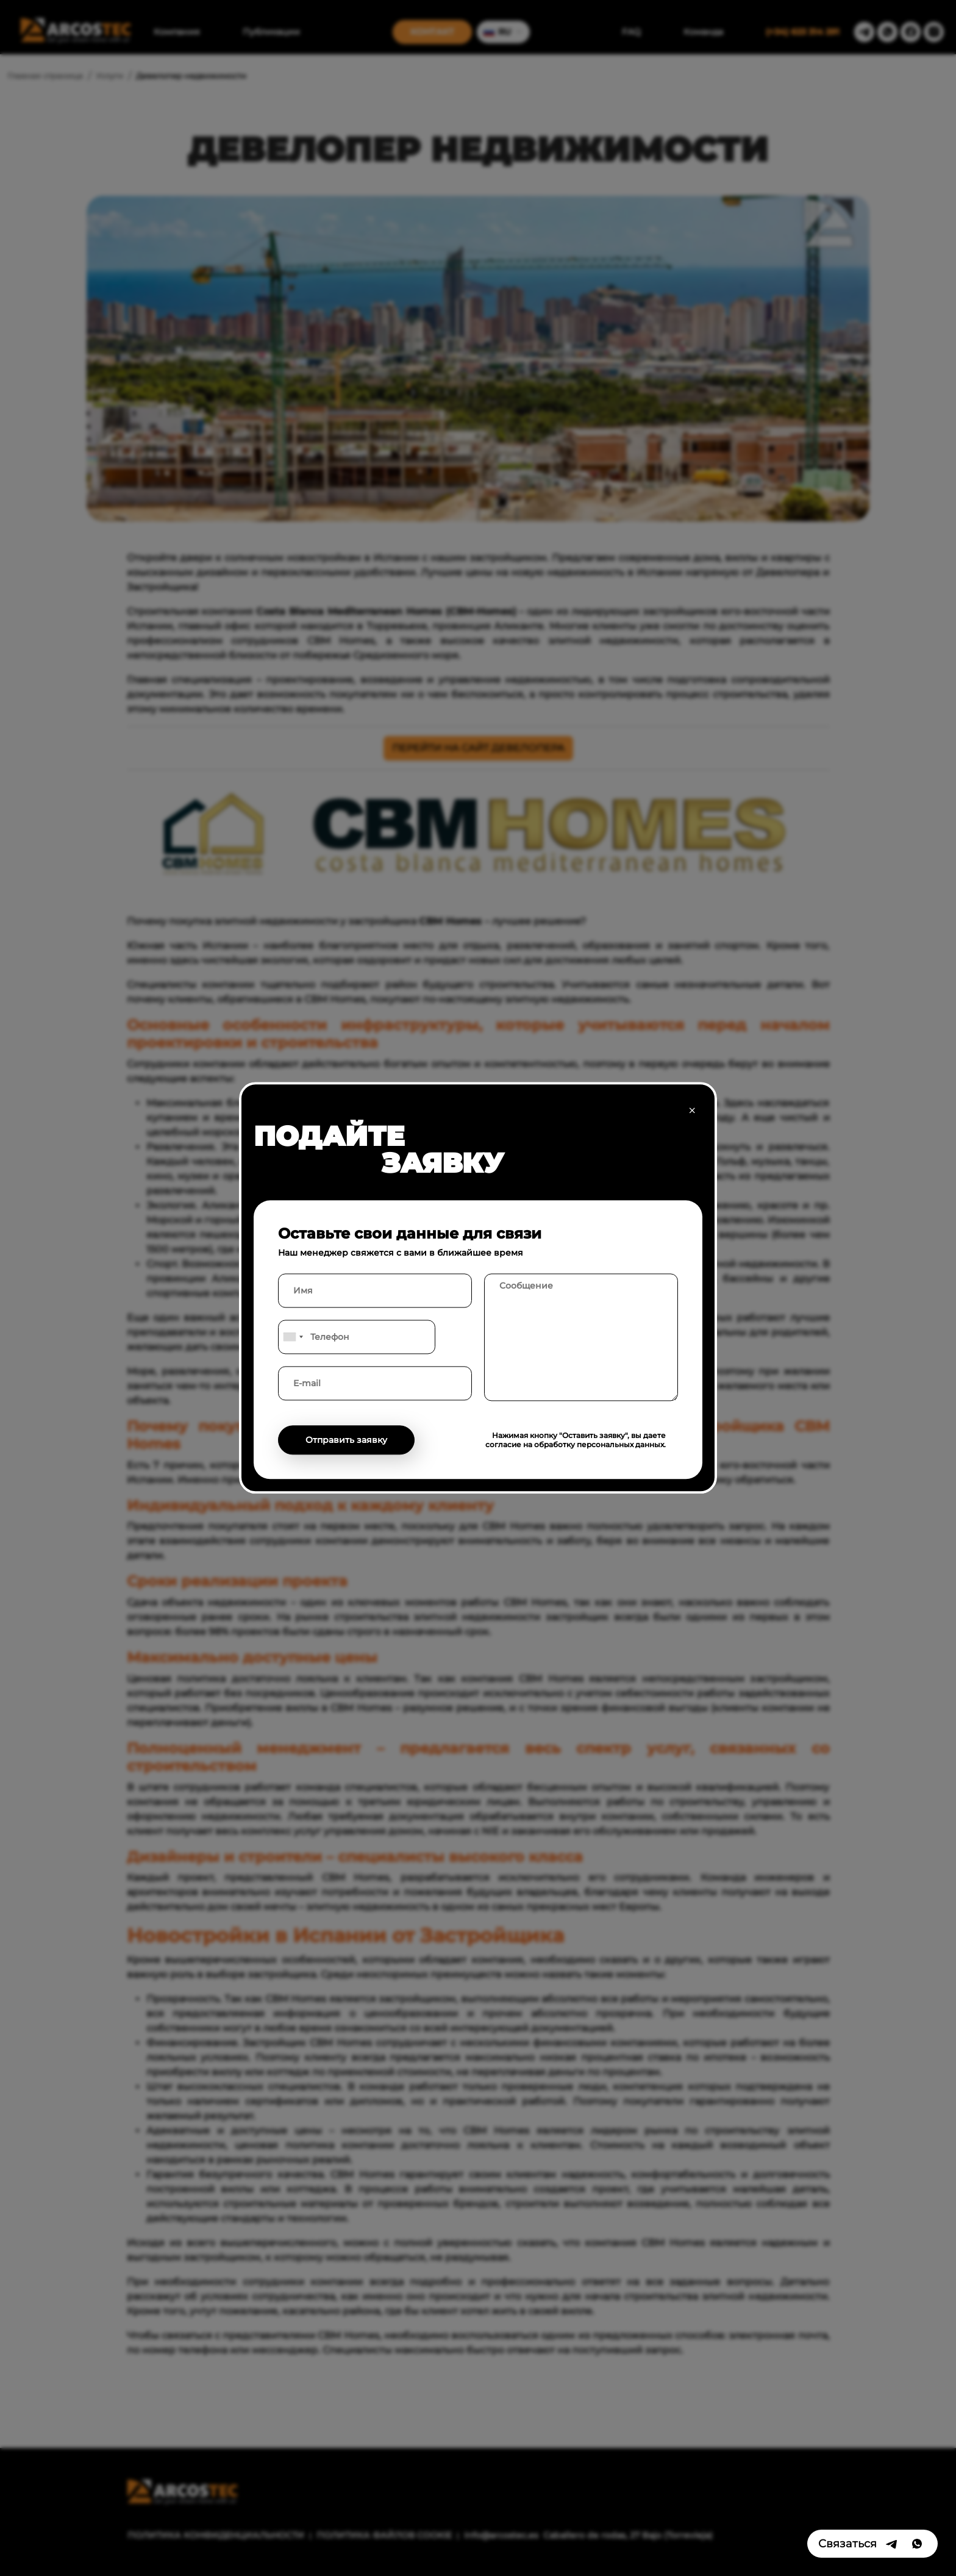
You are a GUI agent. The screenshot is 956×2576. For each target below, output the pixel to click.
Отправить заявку (346, 1440)
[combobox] (293, 1337)
